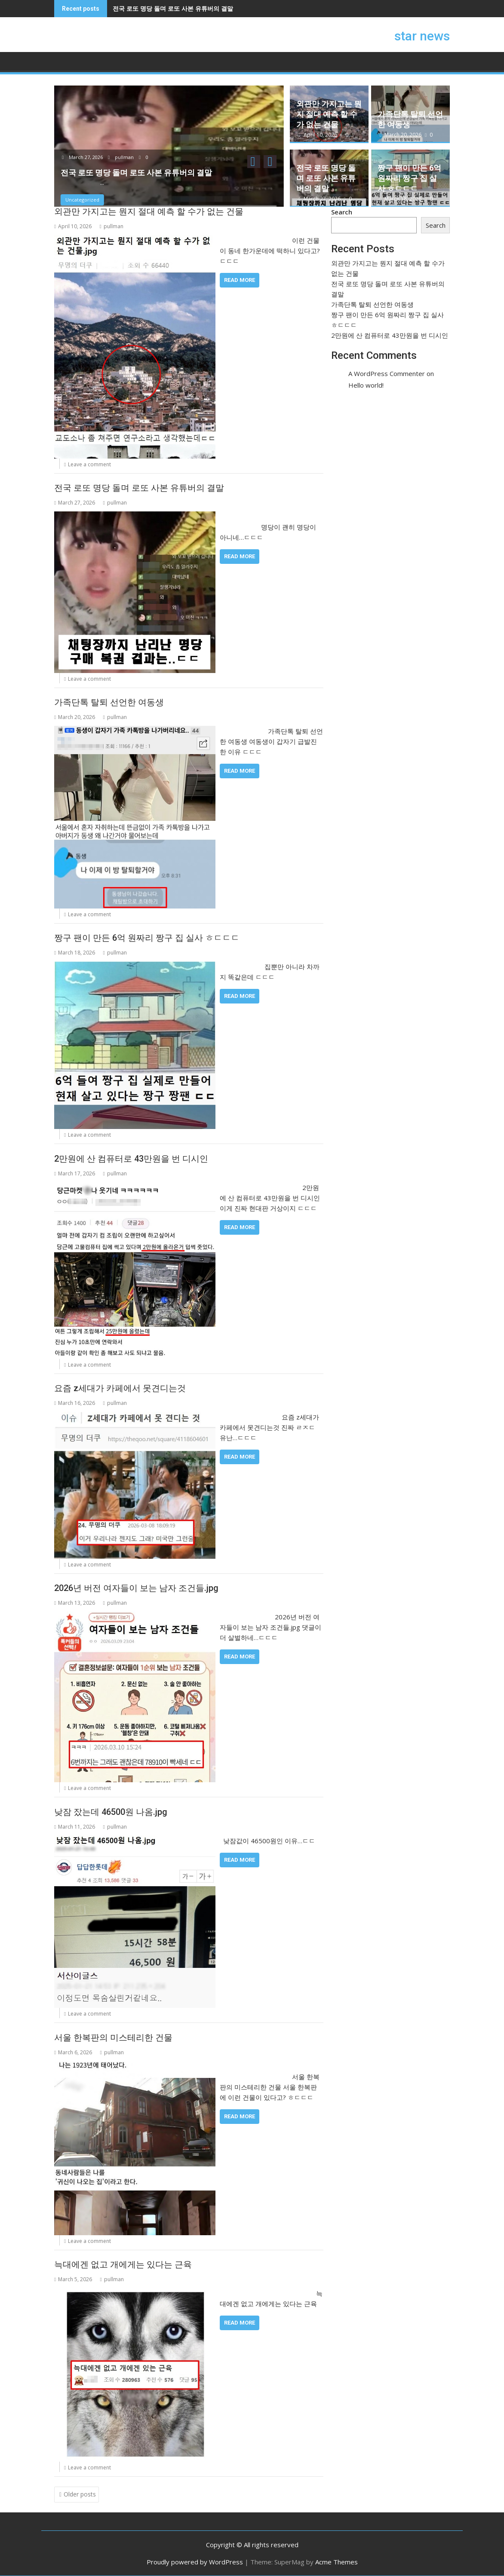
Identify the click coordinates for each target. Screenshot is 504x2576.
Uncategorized (82, 199)
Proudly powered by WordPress (195, 2562)
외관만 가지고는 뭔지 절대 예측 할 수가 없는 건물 (329, 114)
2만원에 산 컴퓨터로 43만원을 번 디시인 (131, 1158)
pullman (121, 157)
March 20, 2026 (401, 134)
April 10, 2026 (318, 134)
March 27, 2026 (83, 157)
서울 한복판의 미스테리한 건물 (113, 2037)
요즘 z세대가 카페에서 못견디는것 (120, 1388)
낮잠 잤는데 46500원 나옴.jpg (110, 1812)
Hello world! (366, 385)
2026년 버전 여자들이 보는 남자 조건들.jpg (136, 1588)
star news (422, 35)
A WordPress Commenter (386, 373)
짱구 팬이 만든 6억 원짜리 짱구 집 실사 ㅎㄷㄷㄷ (409, 178)
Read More (239, 280)
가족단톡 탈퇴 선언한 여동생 (109, 702)
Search (341, 212)
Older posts (80, 2494)
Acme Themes (336, 2562)
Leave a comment (89, 464)
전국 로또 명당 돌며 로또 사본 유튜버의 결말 (173, 8)
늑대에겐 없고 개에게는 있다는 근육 (123, 2264)
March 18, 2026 (401, 198)
